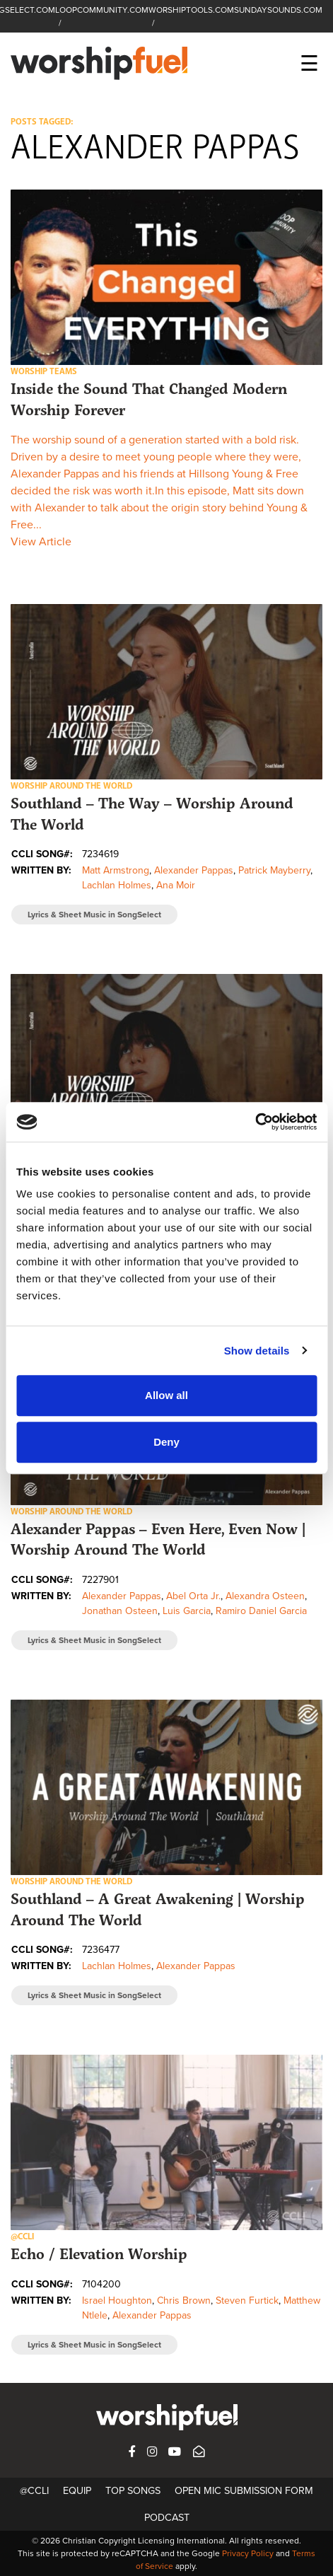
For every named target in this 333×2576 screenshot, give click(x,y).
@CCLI (34, 2491)
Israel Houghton (117, 2300)
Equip (77, 2491)
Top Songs (132, 2491)
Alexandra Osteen (265, 1596)
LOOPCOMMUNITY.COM (101, 10)
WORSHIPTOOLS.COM (191, 10)
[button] (166, 277)
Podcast (166, 2518)
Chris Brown (184, 2300)
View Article (41, 542)
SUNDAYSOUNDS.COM (278, 10)
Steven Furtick (247, 2300)
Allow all (166, 1395)
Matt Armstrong (115, 870)
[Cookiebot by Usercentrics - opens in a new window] (255, 1122)
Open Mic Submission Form (244, 2491)
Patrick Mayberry (274, 870)
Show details (257, 1351)
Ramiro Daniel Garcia (261, 1611)
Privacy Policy (248, 2553)
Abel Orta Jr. (193, 1596)
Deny (166, 1442)
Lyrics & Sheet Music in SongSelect (94, 914)
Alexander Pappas (193, 870)
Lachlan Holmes (116, 885)
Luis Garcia (187, 1611)
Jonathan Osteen (120, 1611)
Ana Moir (175, 885)
